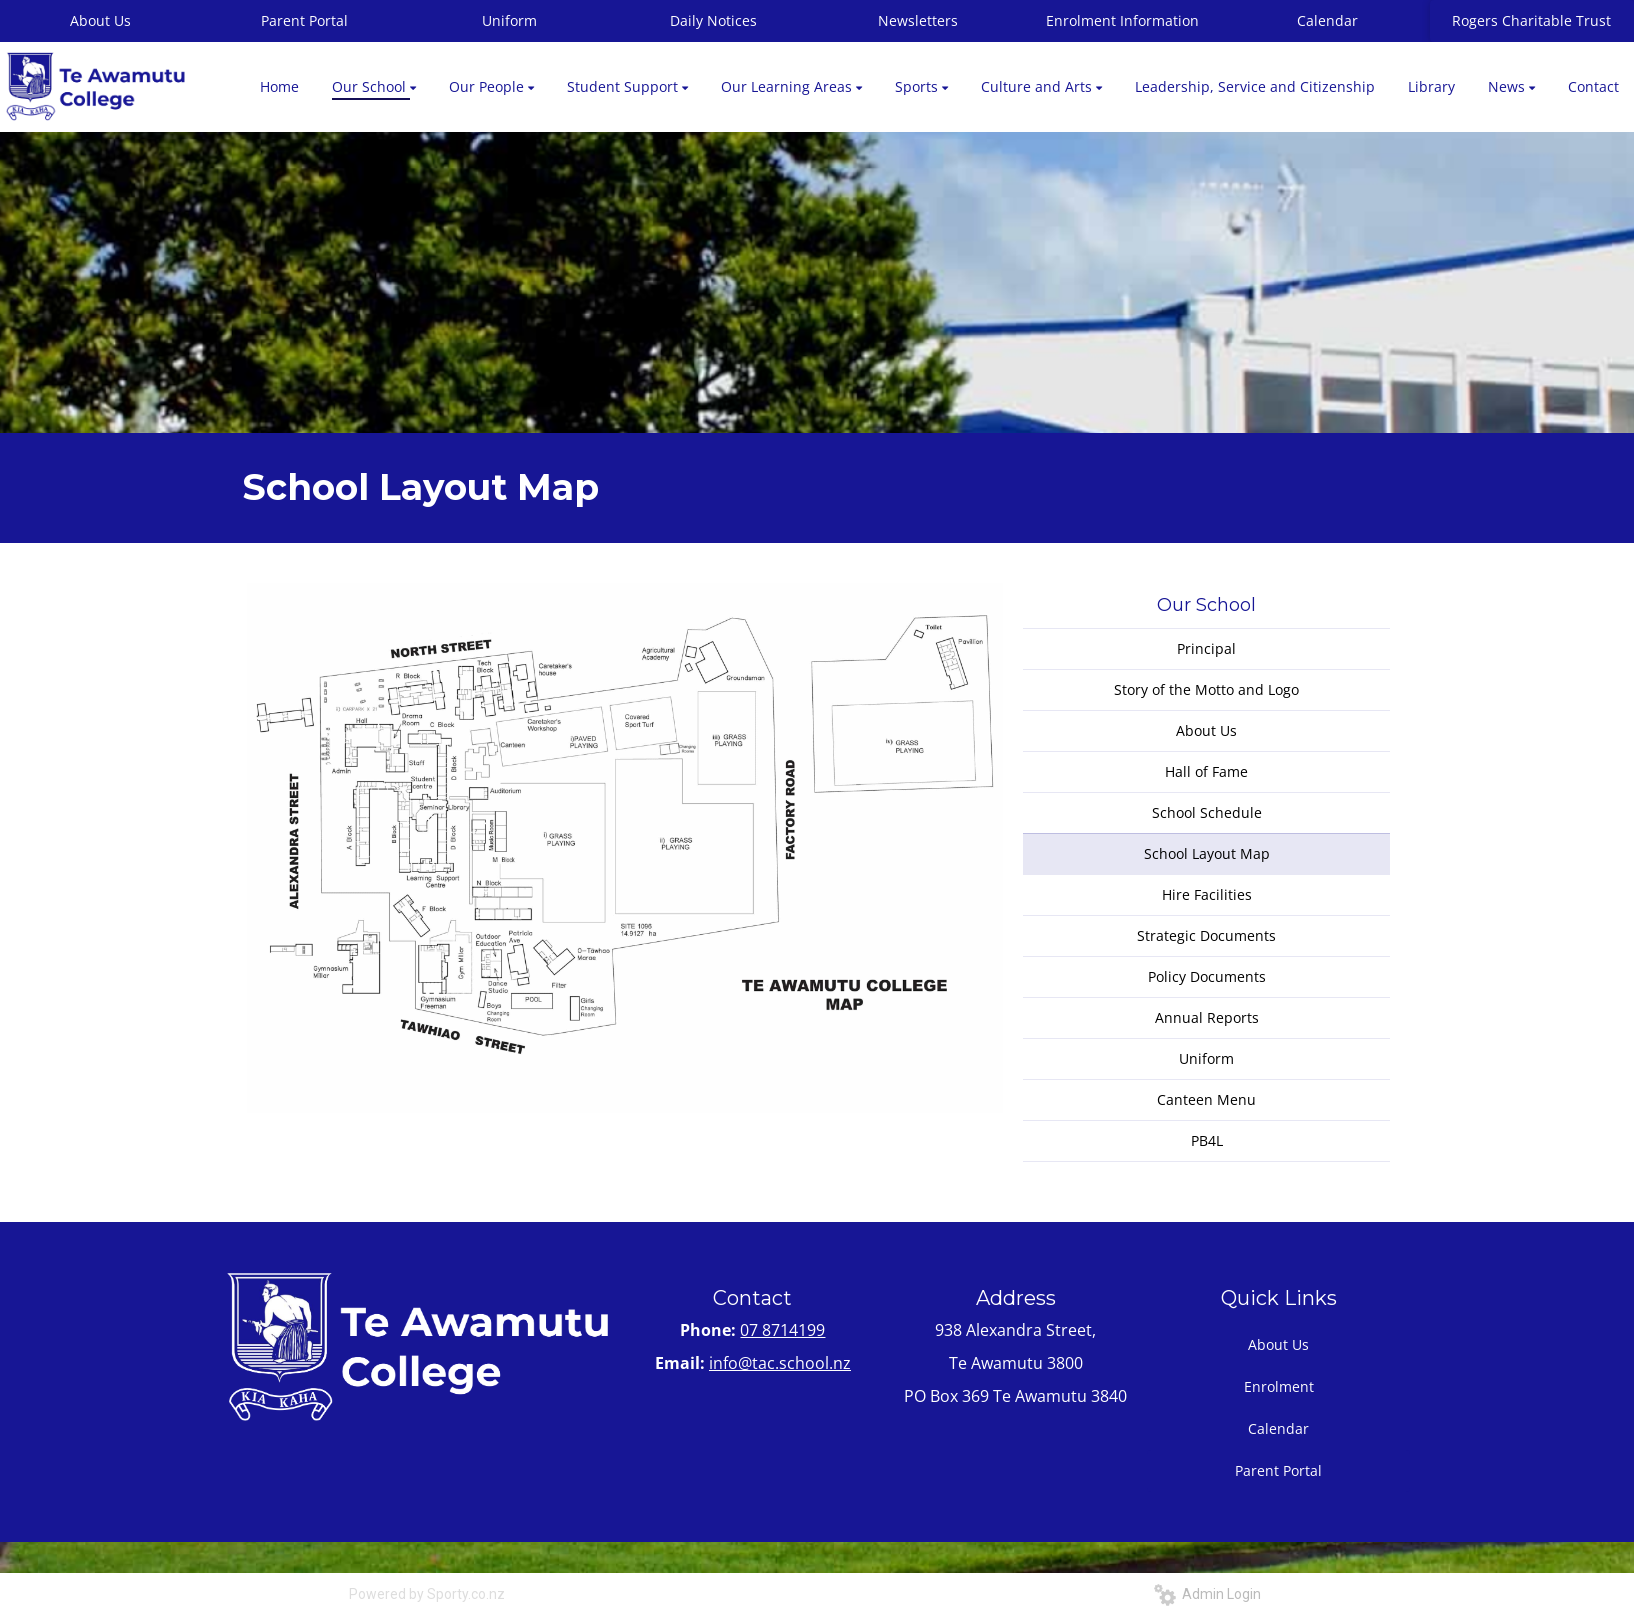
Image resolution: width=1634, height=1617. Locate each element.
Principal (1206, 648)
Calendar (1327, 20)
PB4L (1207, 1140)
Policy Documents (1207, 976)
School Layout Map (1207, 853)
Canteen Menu (1206, 1099)
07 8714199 (782, 1330)
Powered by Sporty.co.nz (427, 1594)
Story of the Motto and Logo (1206, 689)
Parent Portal (304, 20)
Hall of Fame (1206, 771)
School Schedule (1207, 812)
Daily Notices (713, 20)
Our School (1206, 605)
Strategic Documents (1206, 935)
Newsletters (918, 20)
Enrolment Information (1122, 20)
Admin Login (1207, 1594)
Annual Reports (1207, 1017)
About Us (1206, 730)
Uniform (509, 20)
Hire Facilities (1207, 894)
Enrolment (1279, 1386)
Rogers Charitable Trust (1531, 20)
